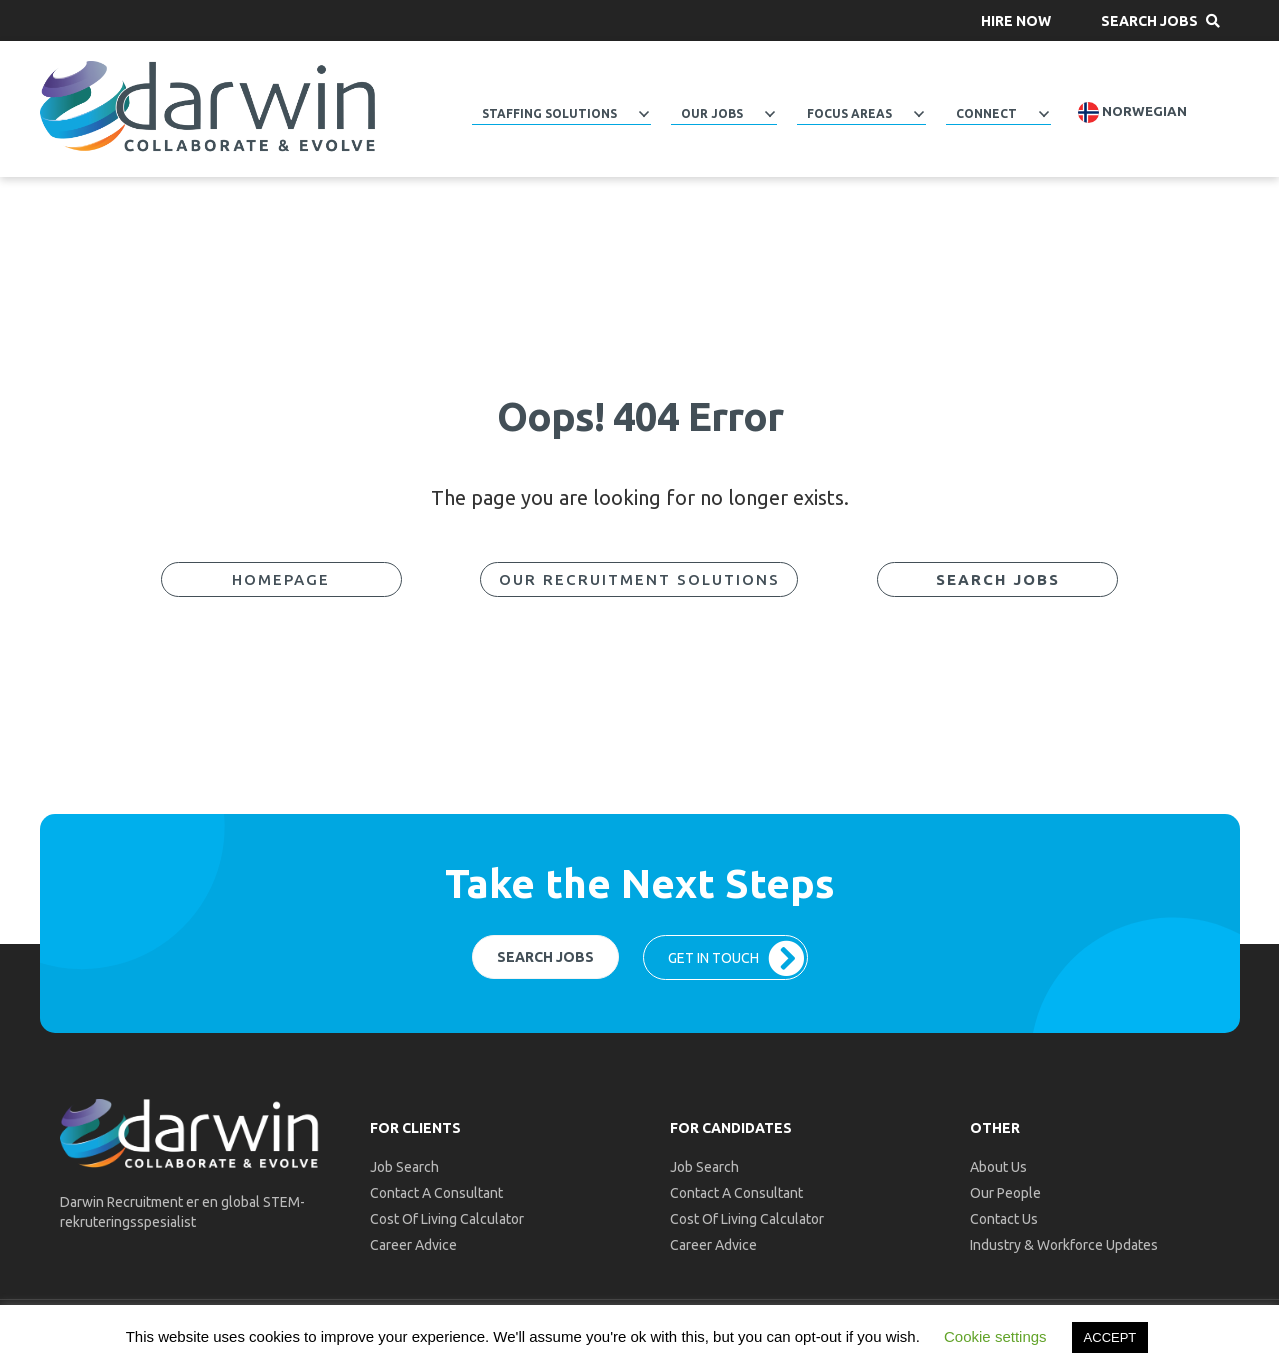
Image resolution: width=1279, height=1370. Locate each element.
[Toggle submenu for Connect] (1044, 114)
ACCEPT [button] (1110, 1337)
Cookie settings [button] (995, 1336)
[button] (1016, 20)
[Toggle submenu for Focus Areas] (919, 114)
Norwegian (1132, 112)
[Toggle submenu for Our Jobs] (770, 114)
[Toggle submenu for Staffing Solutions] (644, 114)
